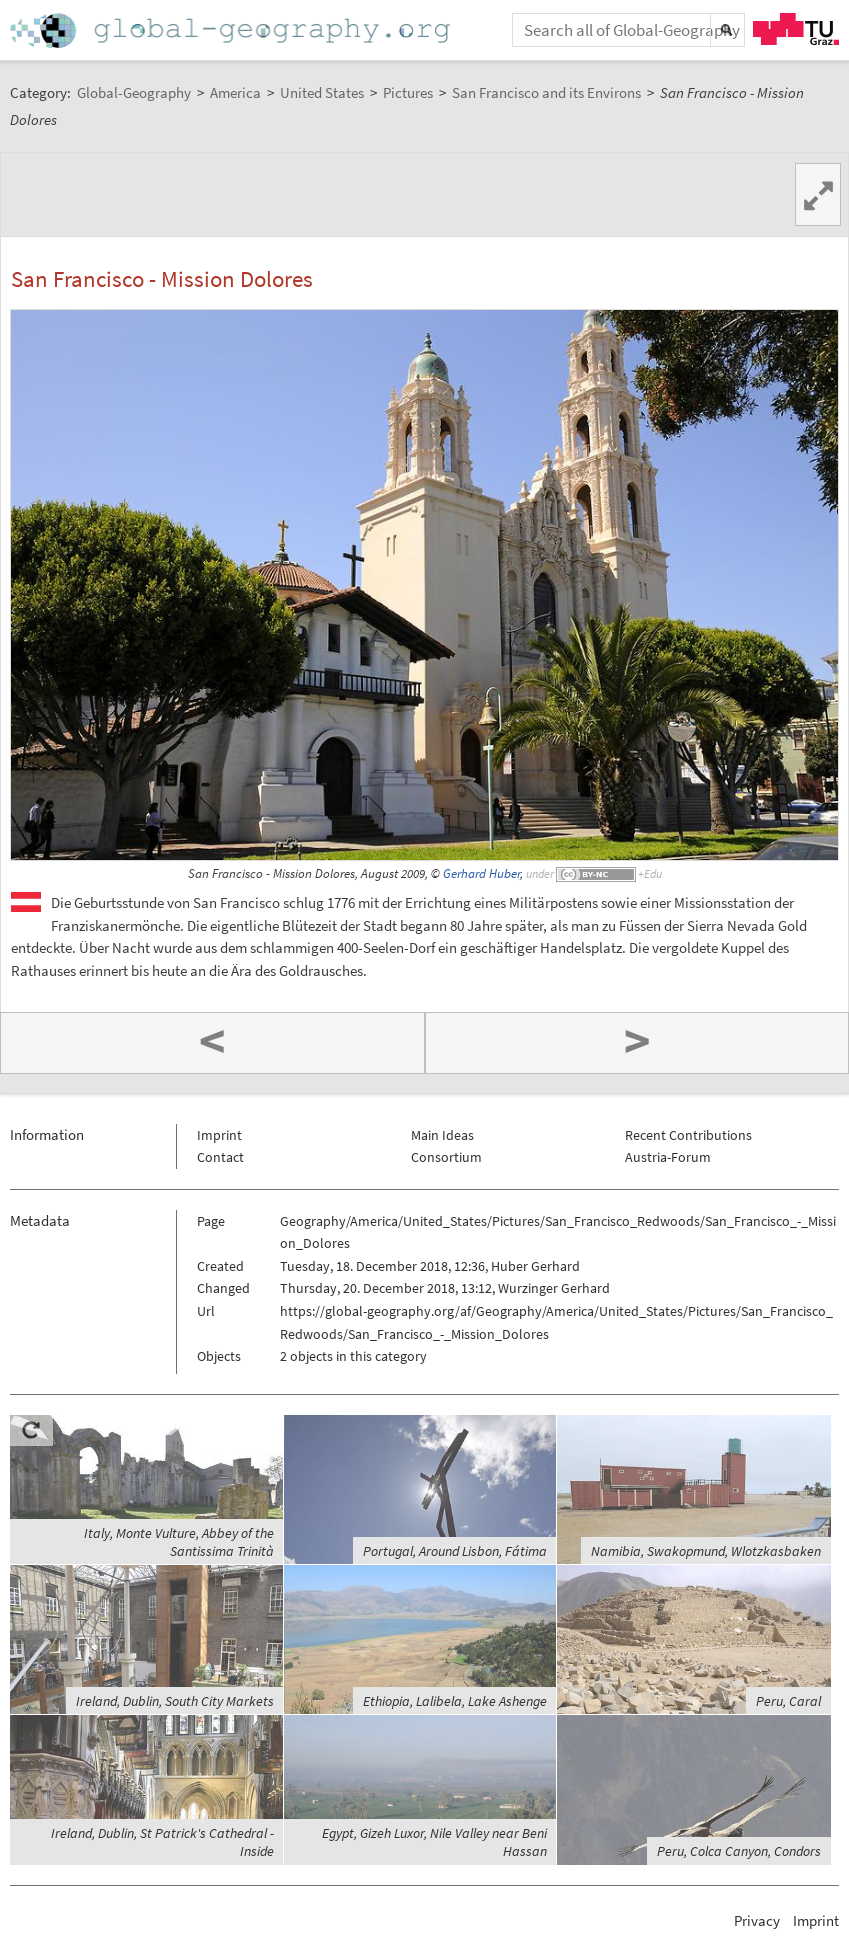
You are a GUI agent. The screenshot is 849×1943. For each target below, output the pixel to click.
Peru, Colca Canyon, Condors (739, 1851)
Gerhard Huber (481, 873)
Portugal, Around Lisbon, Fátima (455, 1551)
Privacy (757, 1920)
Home (232, 30)
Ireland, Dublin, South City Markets (175, 1701)
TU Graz (796, 29)
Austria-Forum (668, 1157)
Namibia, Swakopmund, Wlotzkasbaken (706, 1551)
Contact (220, 1157)
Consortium (446, 1157)
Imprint (219, 1135)
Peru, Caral (788, 1701)
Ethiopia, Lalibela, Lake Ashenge (455, 1701)
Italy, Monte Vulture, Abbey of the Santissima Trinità (179, 1542)
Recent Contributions (688, 1135)
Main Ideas (442, 1135)
